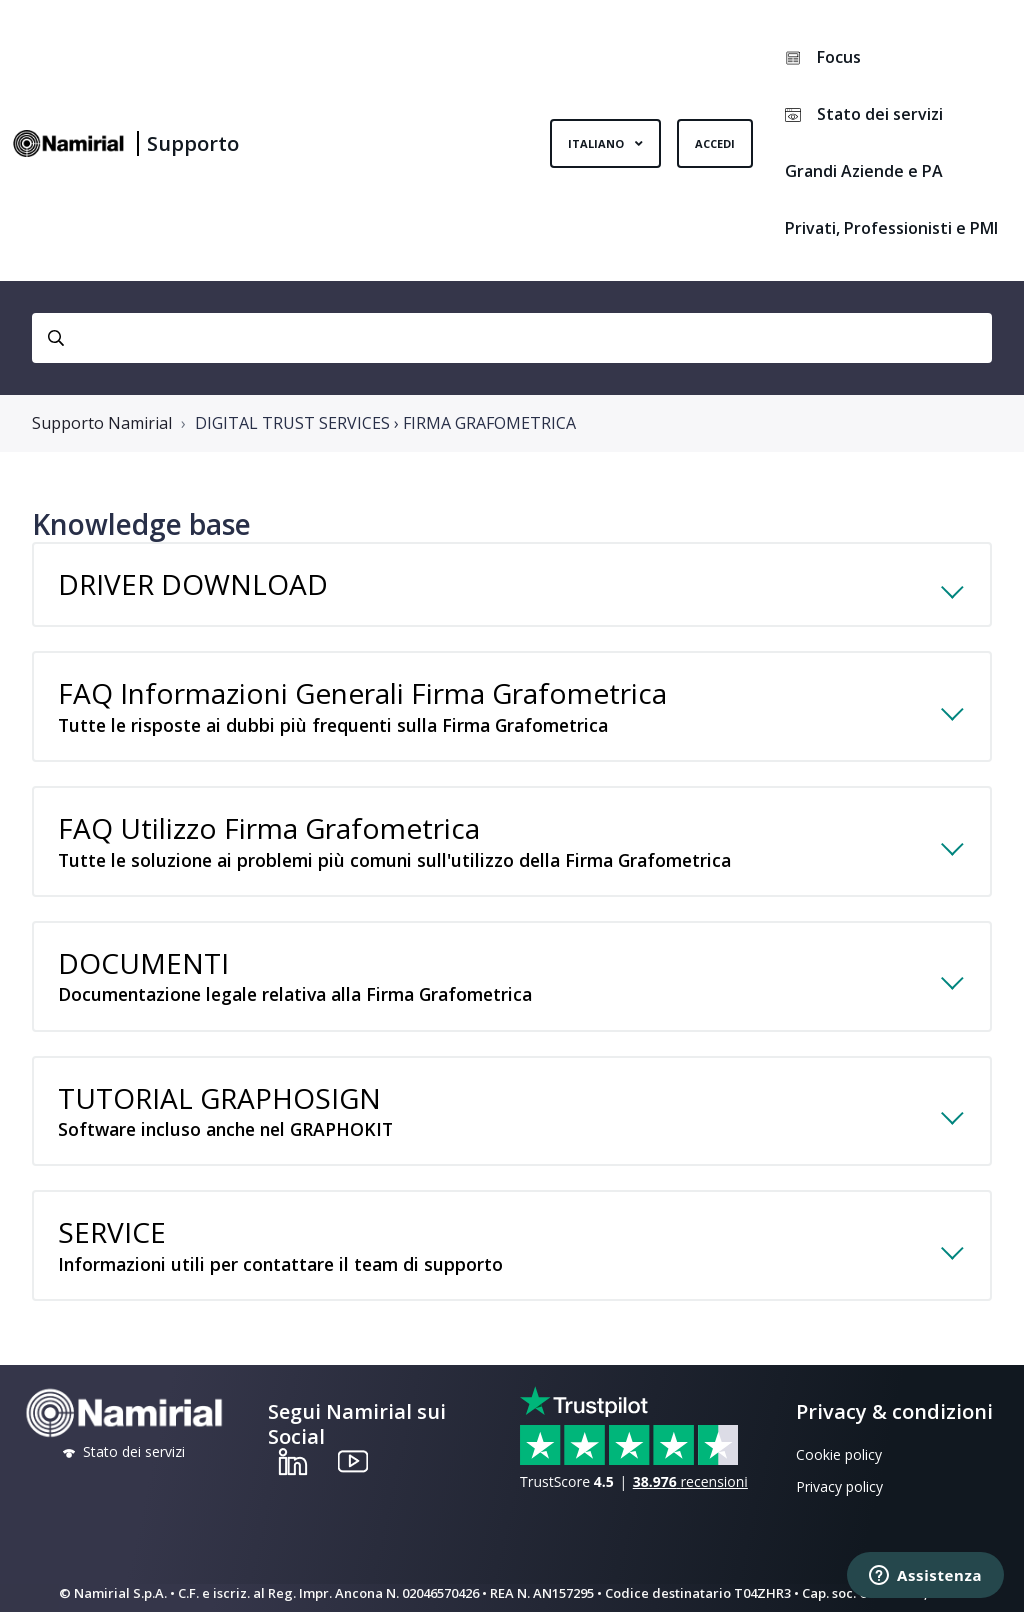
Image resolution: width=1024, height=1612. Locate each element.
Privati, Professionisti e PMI (891, 228)
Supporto (193, 143)
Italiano (597, 143)
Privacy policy (839, 1486)
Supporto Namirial (102, 423)
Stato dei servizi (864, 114)
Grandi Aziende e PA (864, 171)
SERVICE (492, 1256)
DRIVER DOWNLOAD (193, 584)
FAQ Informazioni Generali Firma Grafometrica (492, 717)
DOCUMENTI (492, 987)
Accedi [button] (715, 143)
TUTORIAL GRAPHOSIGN (492, 1122)
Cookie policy (839, 1454)
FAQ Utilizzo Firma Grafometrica (492, 852)
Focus (823, 57)
